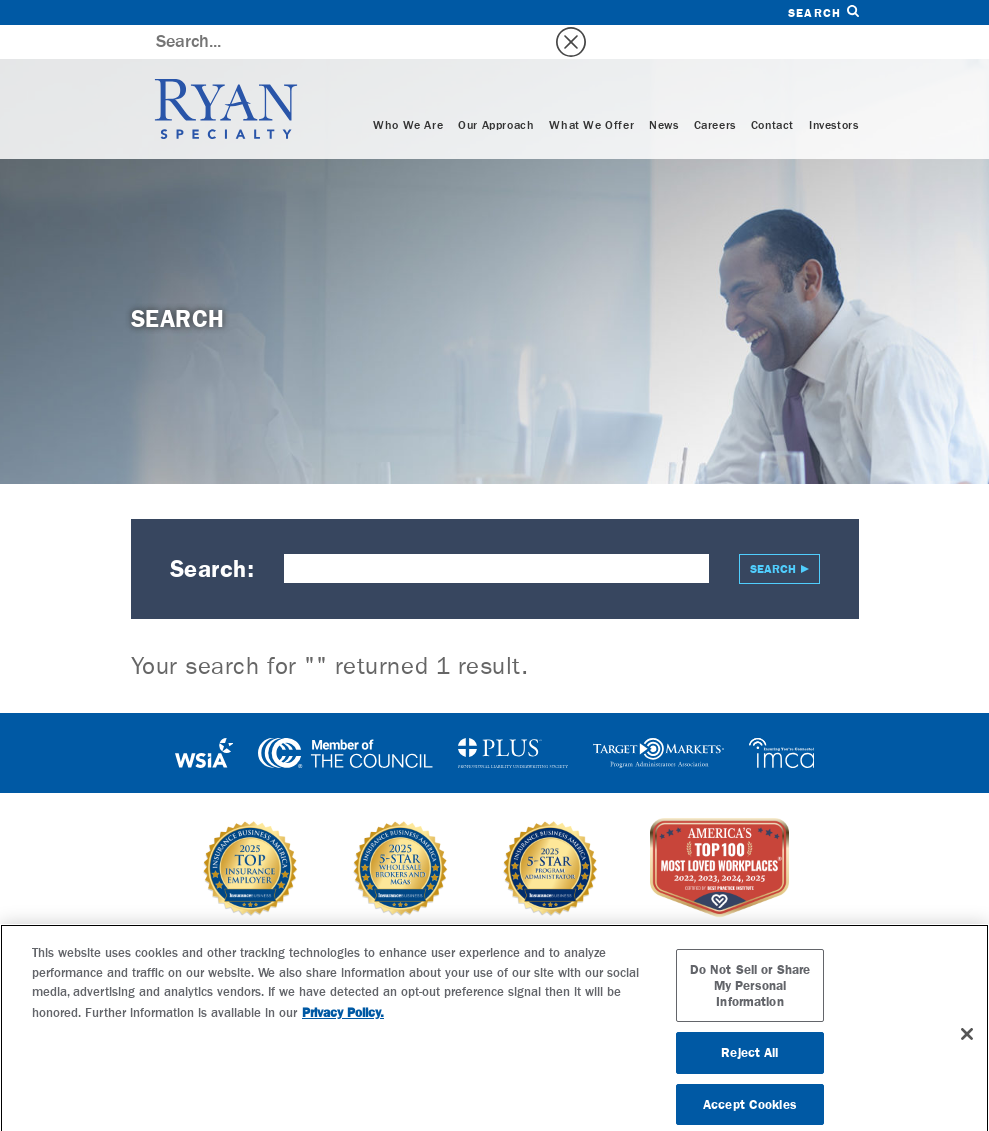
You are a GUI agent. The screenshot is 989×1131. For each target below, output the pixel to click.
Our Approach (496, 92)
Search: (212, 535)
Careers (715, 92)
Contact (772, 92)
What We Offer (591, 92)
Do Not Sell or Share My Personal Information (750, 994)
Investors (833, 92)
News (663, 92)
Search (823, 12)
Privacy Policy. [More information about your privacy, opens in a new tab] (343, 1020)
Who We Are (408, 92)
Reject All (749, 1061)
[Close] (967, 1042)
